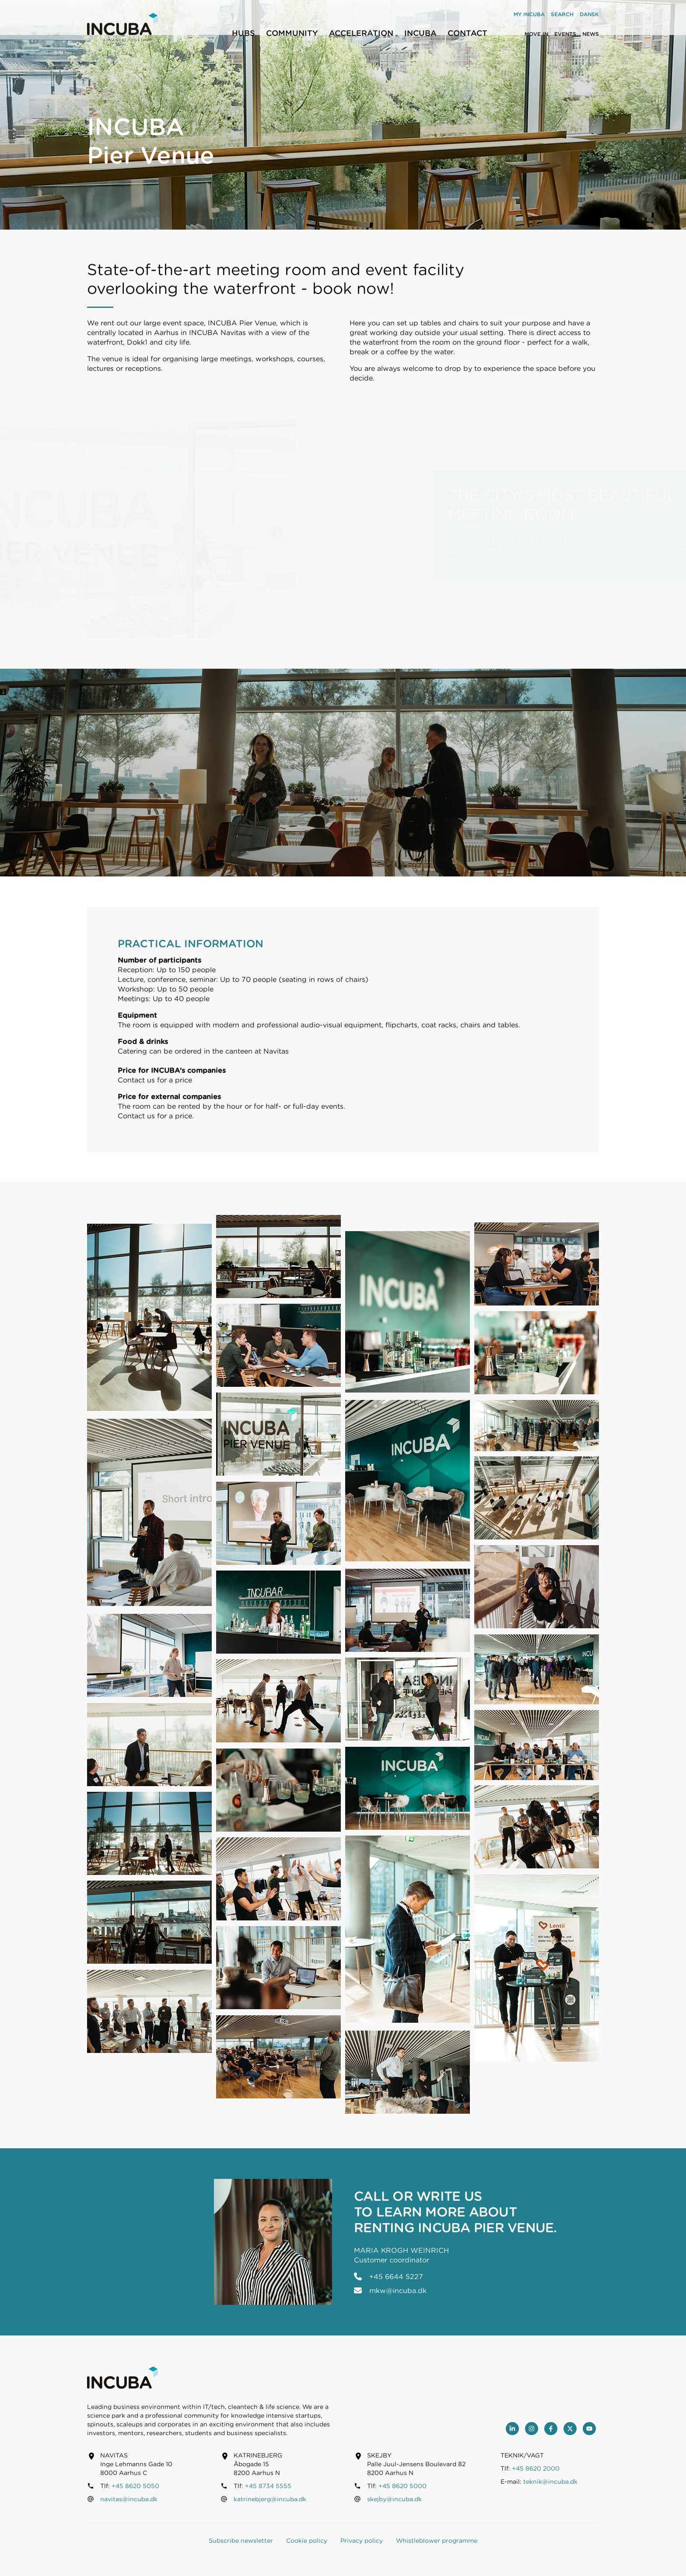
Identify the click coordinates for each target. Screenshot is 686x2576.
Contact (467, 33)
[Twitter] (570, 2428)
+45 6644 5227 (396, 2276)
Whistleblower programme (436, 2540)
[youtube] (589, 2428)
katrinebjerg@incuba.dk (270, 2499)
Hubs (243, 33)
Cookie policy (306, 2540)
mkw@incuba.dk (398, 2290)
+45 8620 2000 (536, 2468)
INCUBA (420, 33)
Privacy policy (361, 2540)
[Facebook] (550, 2428)
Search (562, 14)
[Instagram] (531, 2428)
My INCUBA (529, 14)
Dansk (589, 14)
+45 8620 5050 (135, 2485)
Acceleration (361, 33)
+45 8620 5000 (402, 2485)
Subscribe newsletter (241, 2540)
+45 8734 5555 (268, 2485)
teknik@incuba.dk (550, 2481)
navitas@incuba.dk (129, 2499)
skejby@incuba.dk (394, 2499)
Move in (536, 34)
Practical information (190, 944)
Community (292, 33)
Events (565, 34)
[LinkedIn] (512, 2428)
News (590, 34)
